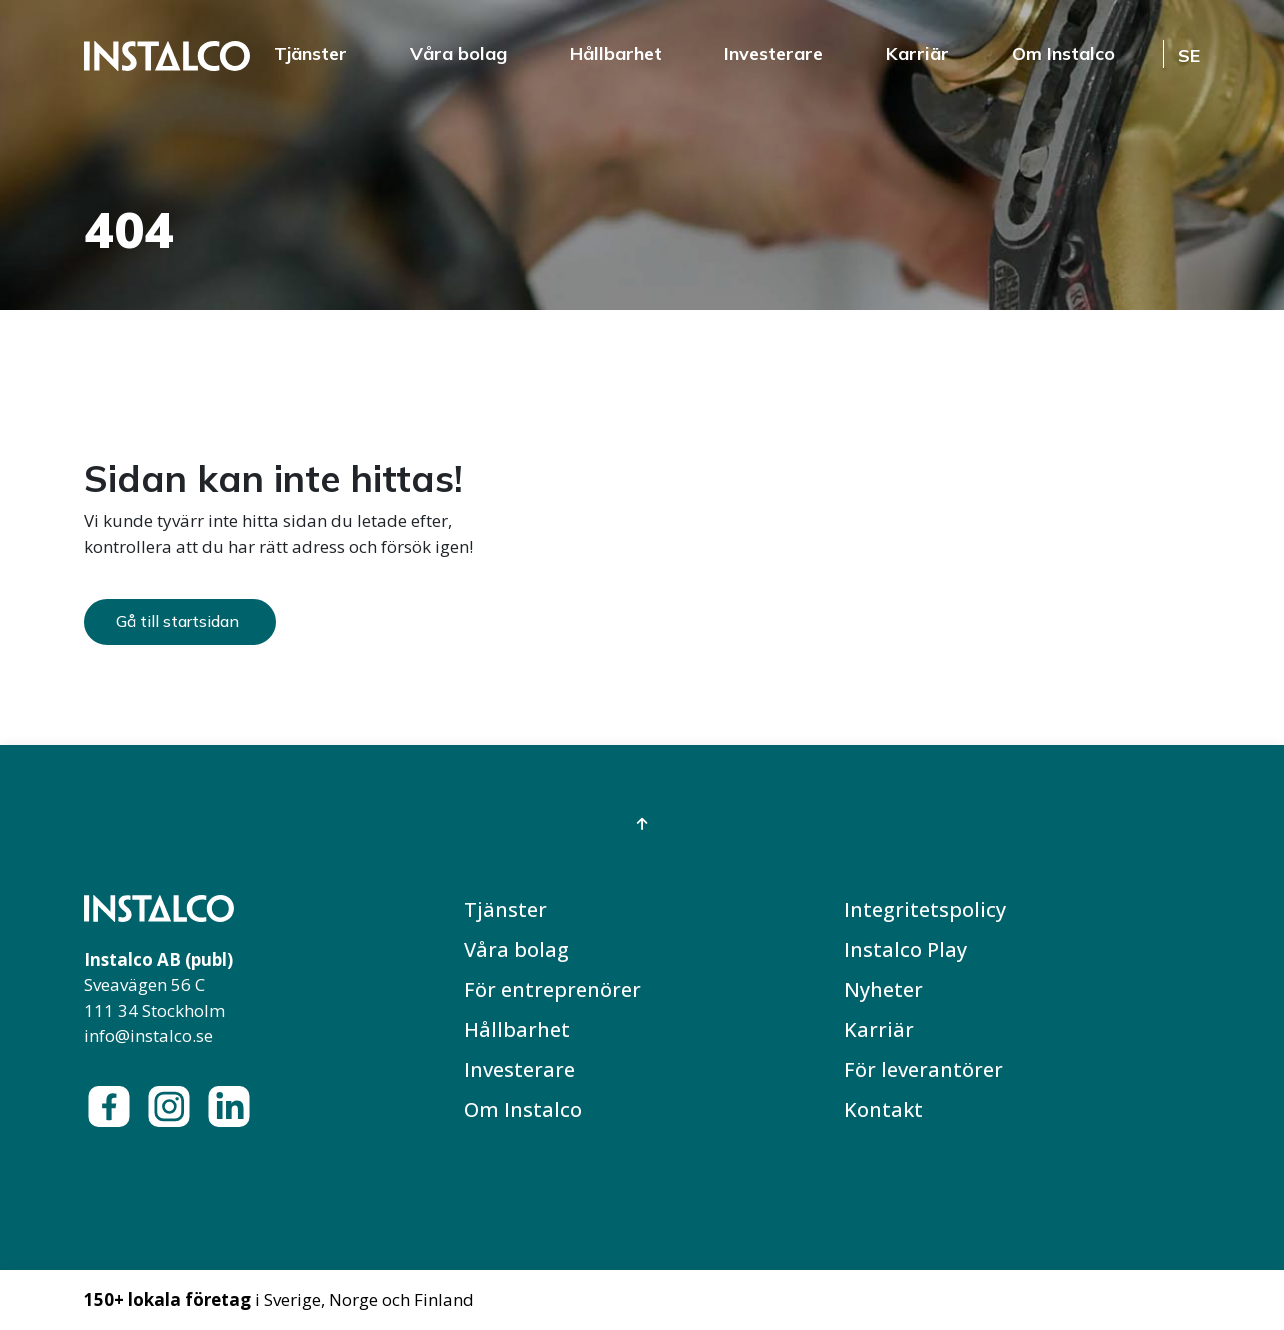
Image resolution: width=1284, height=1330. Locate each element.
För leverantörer (923, 1069)
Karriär (917, 53)
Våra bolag (458, 53)
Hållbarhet (616, 53)
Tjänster (310, 53)
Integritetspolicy (925, 909)
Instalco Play (905, 949)
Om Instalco (1063, 53)
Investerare (773, 53)
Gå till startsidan (177, 621)
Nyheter (883, 989)
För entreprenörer (552, 989)
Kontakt (883, 1109)
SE (1189, 55)
